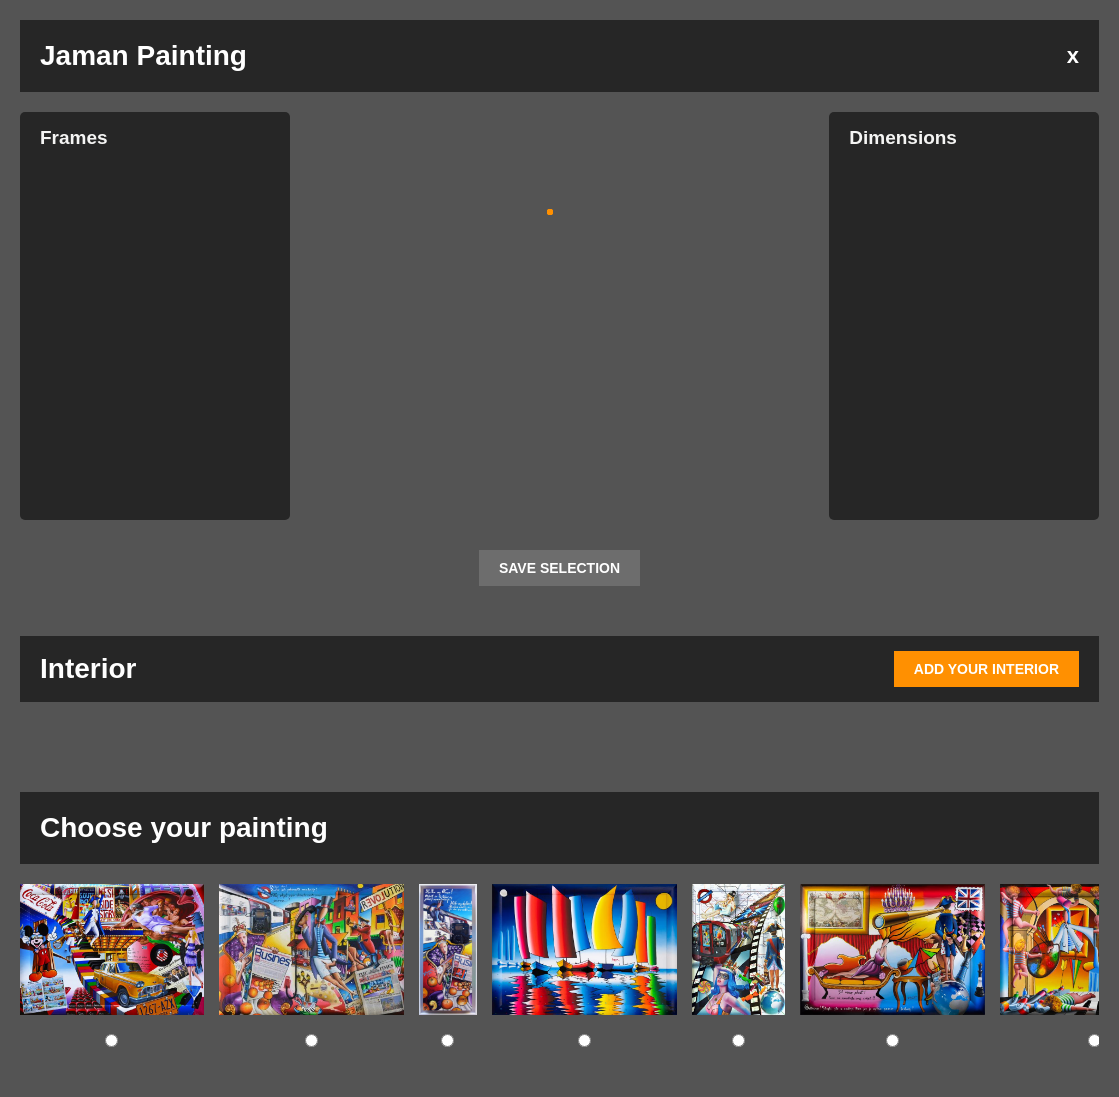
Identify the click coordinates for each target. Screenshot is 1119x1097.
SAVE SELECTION (559, 568)
